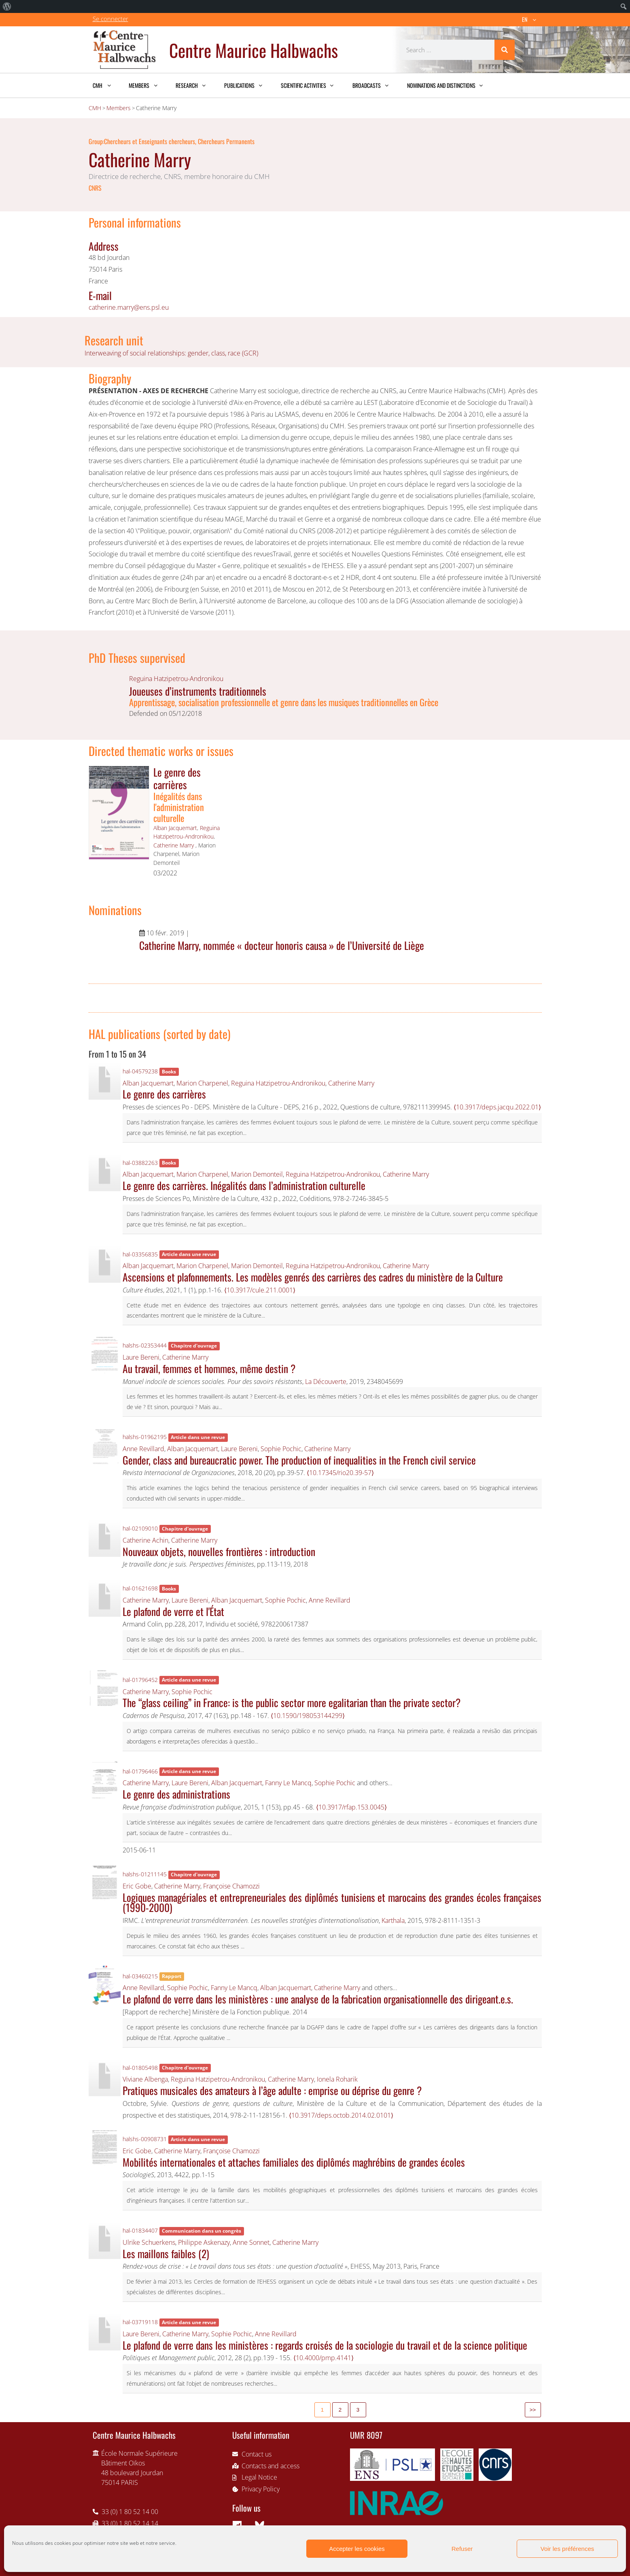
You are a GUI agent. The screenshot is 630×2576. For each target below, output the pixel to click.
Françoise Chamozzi (231, 1886)
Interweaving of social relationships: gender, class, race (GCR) (171, 353)
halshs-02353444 (145, 1345)
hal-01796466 (140, 1771)
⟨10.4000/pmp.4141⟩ (323, 2357)
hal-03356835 (140, 1254)
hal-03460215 (140, 1976)
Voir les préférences (567, 2548)
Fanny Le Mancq (288, 1782)
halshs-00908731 (145, 2139)
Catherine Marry (174, 845)
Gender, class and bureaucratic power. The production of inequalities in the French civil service (299, 1459)
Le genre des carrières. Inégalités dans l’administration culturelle (244, 1185)
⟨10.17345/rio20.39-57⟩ (340, 1472)
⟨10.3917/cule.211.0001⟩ (259, 1290)
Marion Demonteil (257, 1174)
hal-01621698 (140, 1588)
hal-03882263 (140, 1163)
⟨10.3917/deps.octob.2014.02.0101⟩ (341, 2115)
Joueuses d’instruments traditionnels (197, 690)
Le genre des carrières (177, 778)
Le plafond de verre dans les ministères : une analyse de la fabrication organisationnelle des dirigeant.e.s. (318, 1998)
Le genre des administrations (176, 1793)
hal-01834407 (140, 2230)
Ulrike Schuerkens (149, 2242)
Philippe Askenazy (204, 2242)
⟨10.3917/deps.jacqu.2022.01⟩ (497, 1107)
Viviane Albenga (145, 2079)
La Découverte (325, 1381)
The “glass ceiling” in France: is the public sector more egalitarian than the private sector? (291, 1702)
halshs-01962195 (145, 1437)
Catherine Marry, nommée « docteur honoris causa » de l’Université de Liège (281, 945)
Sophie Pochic (281, 1448)
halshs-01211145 (145, 1874)
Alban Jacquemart (175, 828)
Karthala (393, 1920)
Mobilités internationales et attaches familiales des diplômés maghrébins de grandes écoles (294, 2161)
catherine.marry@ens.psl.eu (129, 307)
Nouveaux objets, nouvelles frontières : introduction (219, 1551)
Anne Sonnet (251, 2242)
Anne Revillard (143, 1448)
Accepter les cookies (357, 2548)
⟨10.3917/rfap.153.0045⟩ (351, 1807)
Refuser (462, 2548)
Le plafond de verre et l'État (173, 1611)
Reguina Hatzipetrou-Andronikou (176, 678)
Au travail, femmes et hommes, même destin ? (209, 1368)
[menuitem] (7, 6)
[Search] (504, 50)
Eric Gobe (137, 1886)
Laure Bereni (141, 1357)
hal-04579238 (140, 1071)
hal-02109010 (140, 1528)
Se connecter (110, 19)
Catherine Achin (145, 1540)
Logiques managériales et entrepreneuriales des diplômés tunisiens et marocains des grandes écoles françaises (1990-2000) (332, 1902)
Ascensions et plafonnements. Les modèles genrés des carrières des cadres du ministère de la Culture (313, 1276)
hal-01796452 (140, 1680)
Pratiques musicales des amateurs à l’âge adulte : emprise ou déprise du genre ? (272, 2090)
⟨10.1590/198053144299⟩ (308, 1715)
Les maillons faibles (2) (166, 2253)
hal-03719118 (140, 2322)
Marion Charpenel (202, 1083)
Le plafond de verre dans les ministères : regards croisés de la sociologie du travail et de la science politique (325, 2344)
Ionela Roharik (337, 2079)
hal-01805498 (140, 2067)
